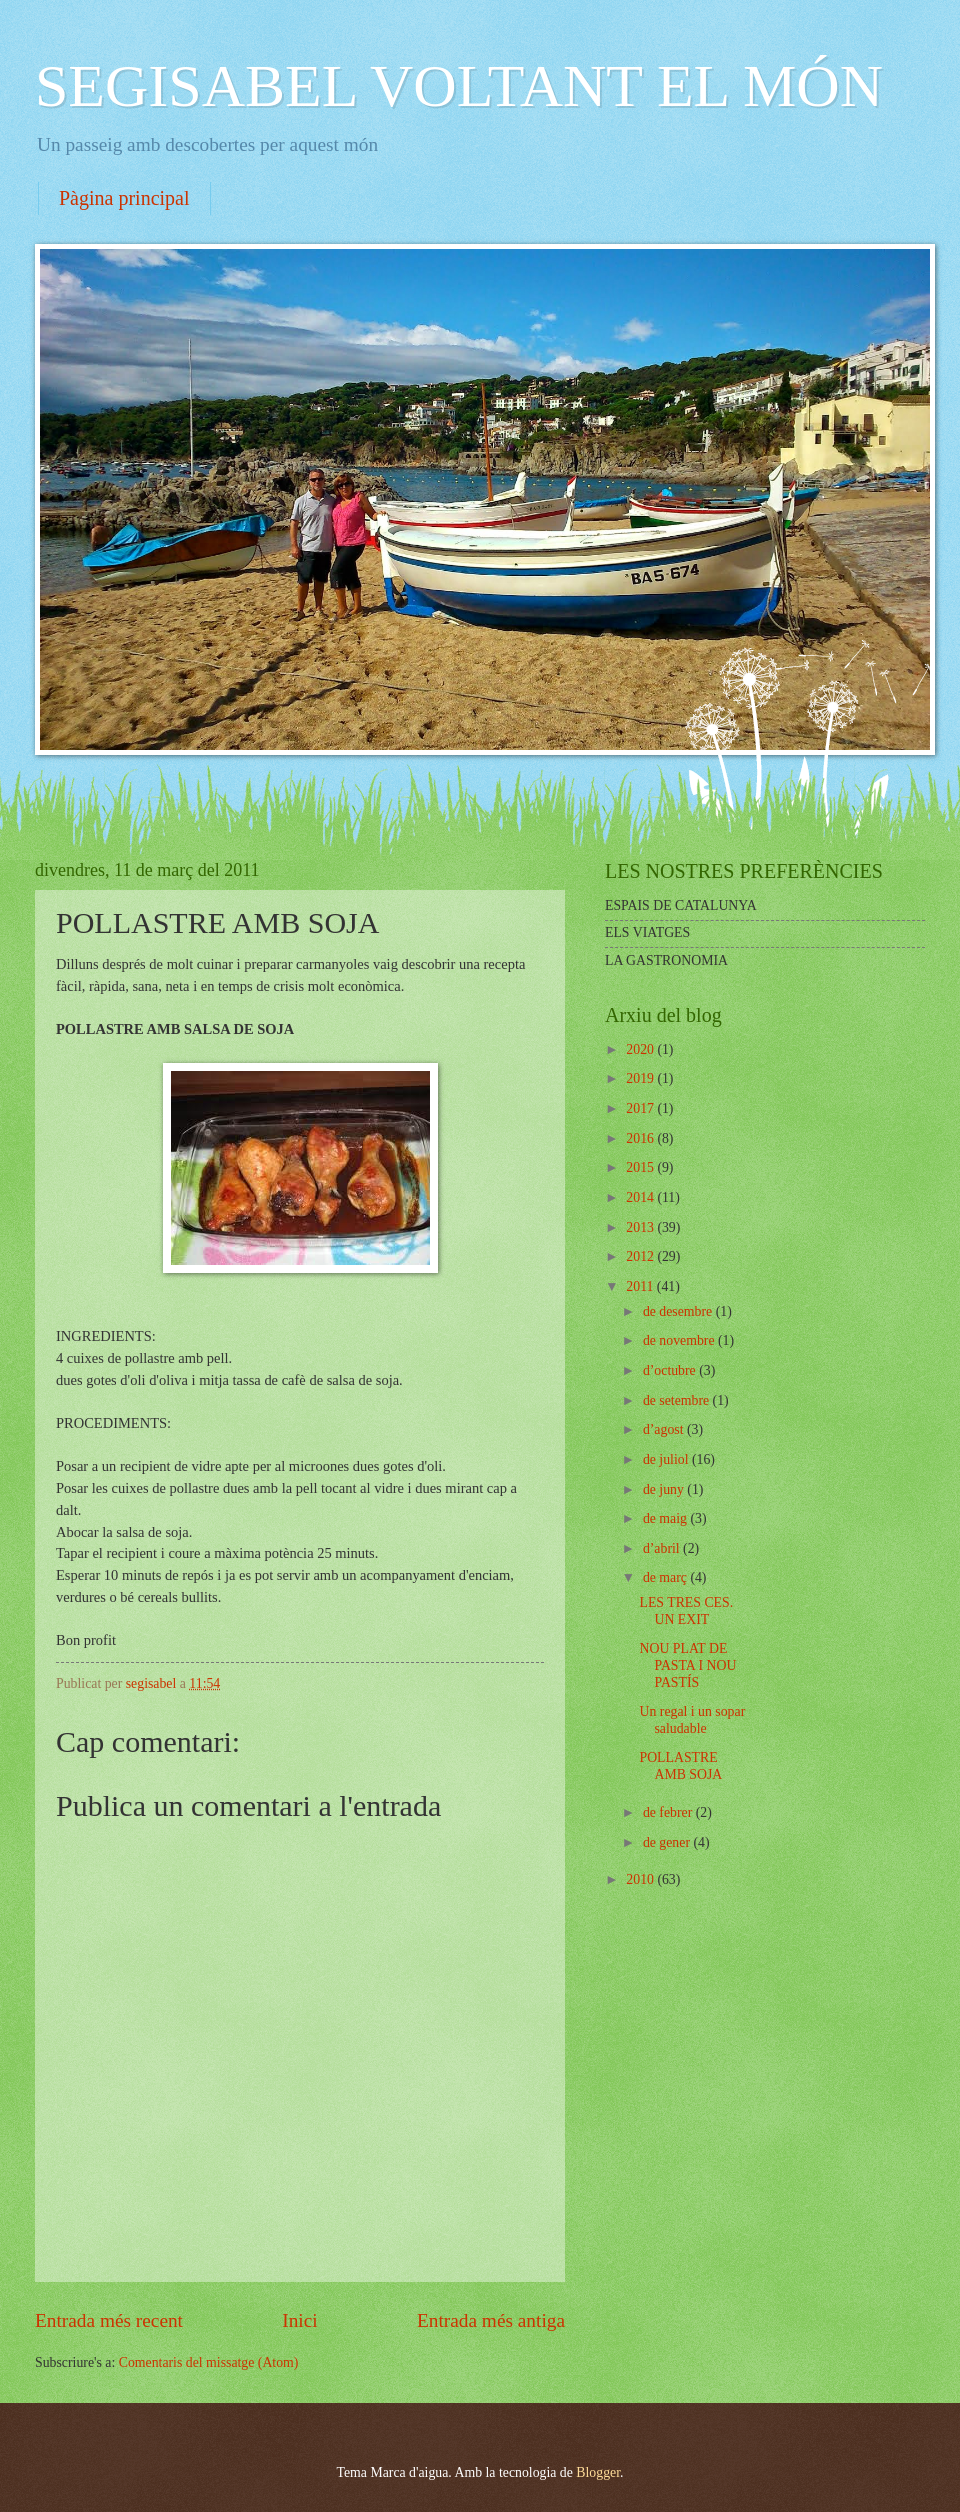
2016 (641, 1138)
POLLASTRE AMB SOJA (680, 1766)
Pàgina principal (124, 198)
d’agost (665, 1429)
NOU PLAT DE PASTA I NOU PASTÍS (687, 1665)
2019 (641, 1078)
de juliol (667, 1459)
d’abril (663, 1548)
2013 (641, 1227)
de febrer (669, 1812)
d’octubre (671, 1370)
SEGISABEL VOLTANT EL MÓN (459, 86)
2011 (641, 1286)
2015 (641, 1167)
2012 (641, 1256)
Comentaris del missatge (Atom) (209, 2362)
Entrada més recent (109, 2320)
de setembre (678, 1400)
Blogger (598, 2472)
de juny (665, 1489)
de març (667, 1577)
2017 (641, 1108)
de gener (668, 1842)
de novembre (680, 1340)
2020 (641, 1049)
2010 (641, 1879)
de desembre (679, 1311)
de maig (667, 1518)
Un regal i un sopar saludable (692, 1720)
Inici (299, 2320)
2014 (641, 1197)
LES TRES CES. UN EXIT (686, 1611)
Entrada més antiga (491, 2320)
